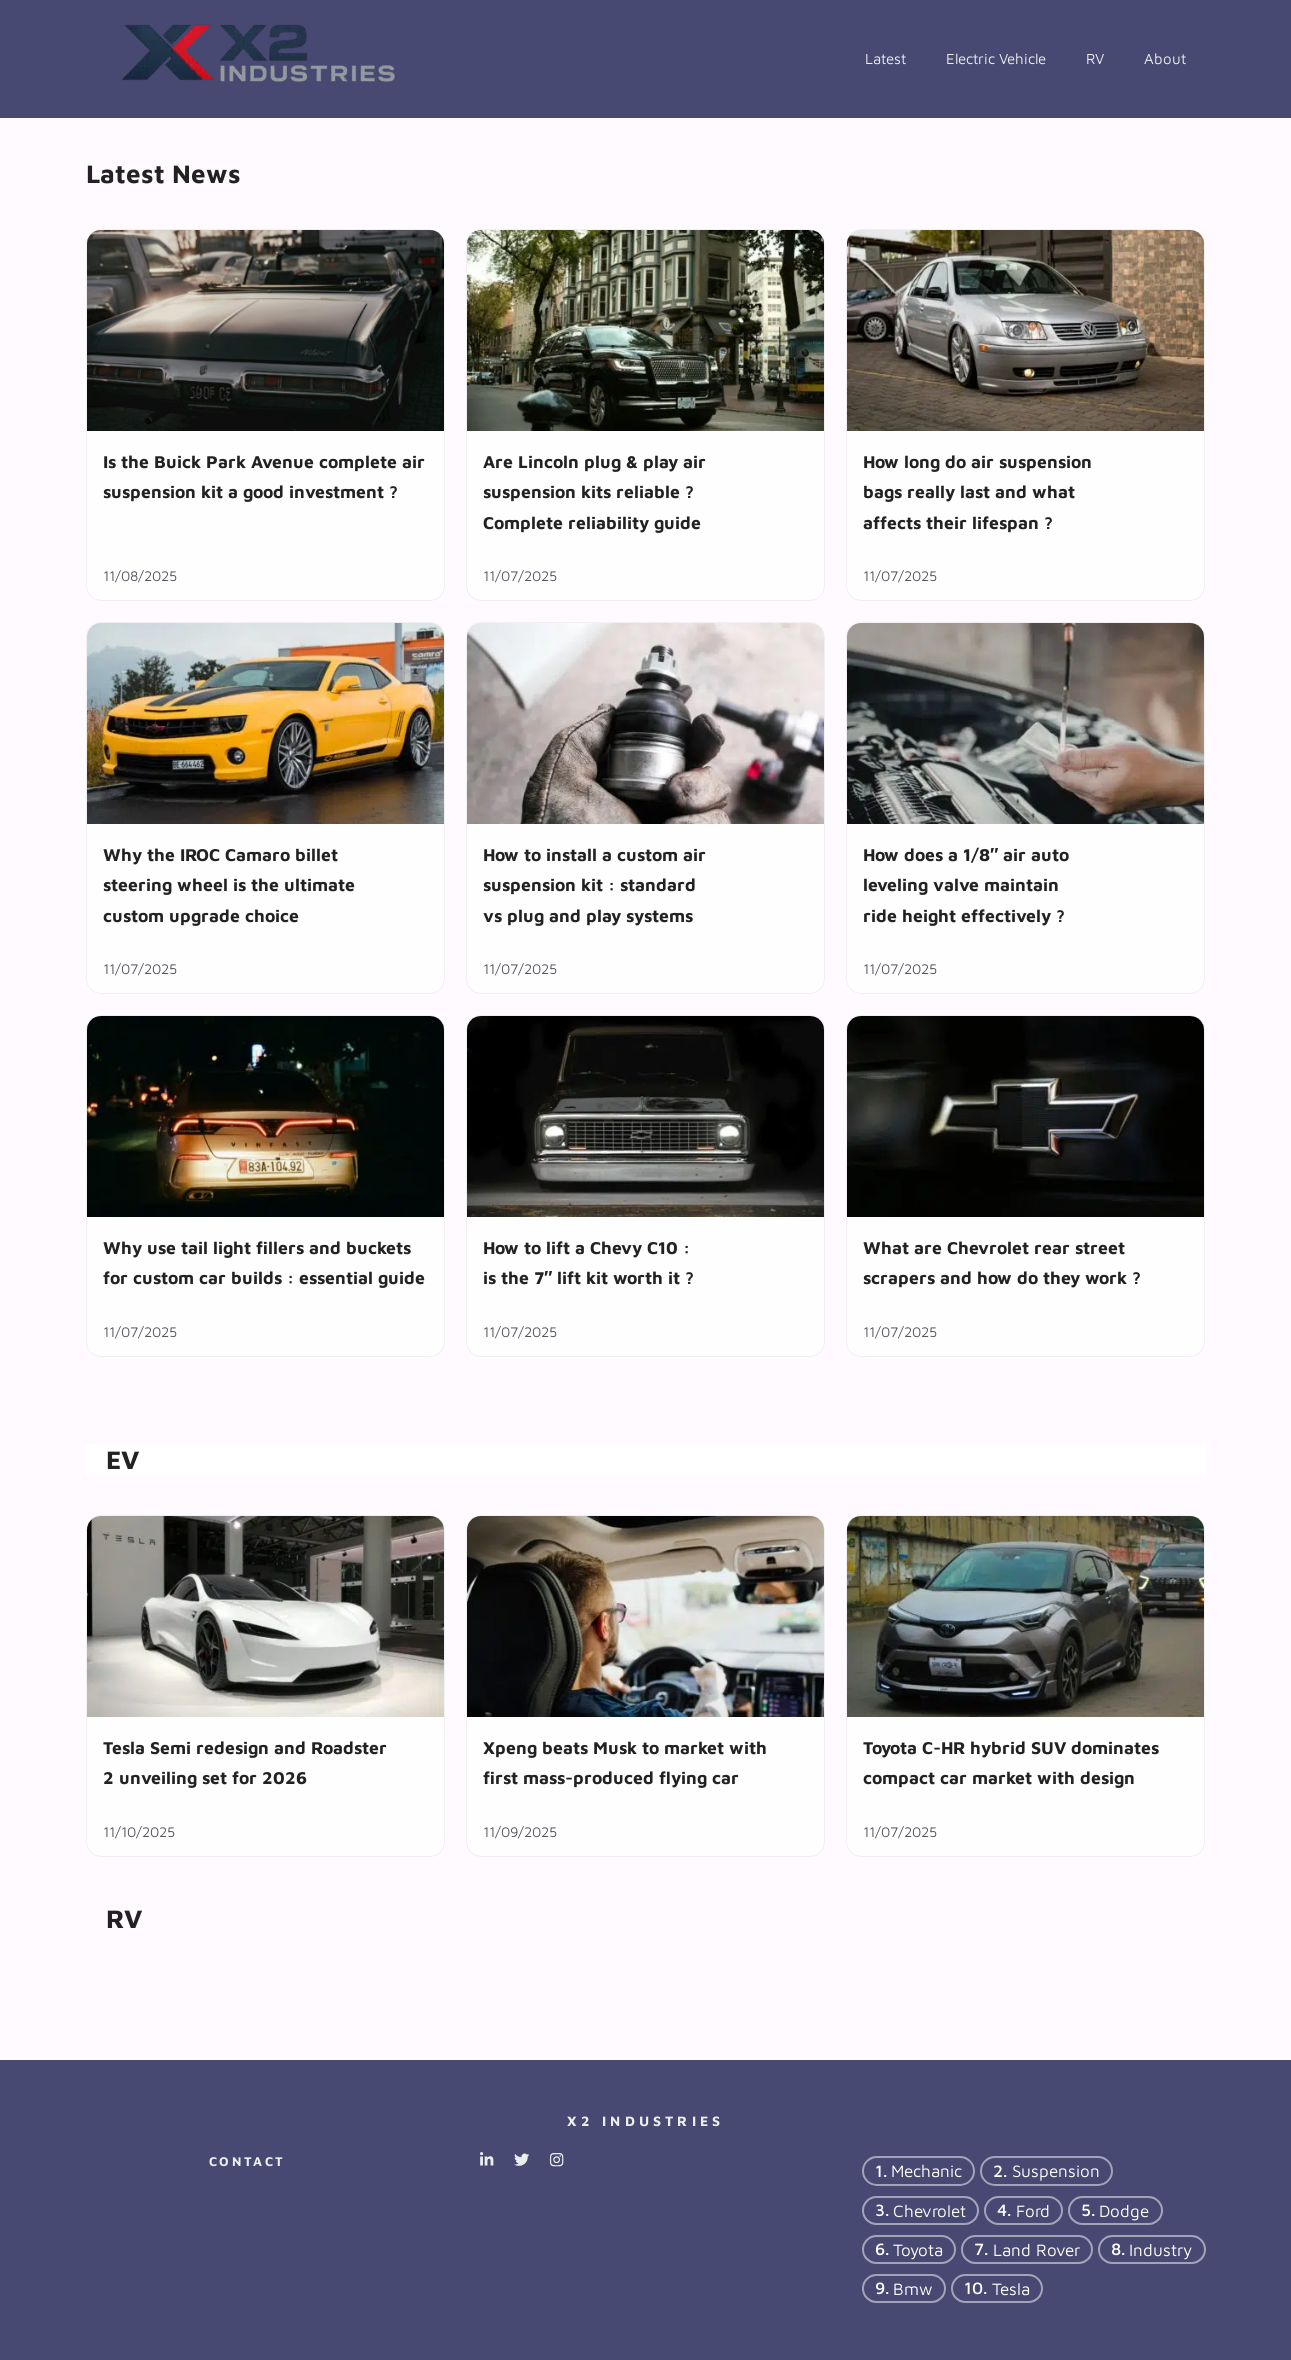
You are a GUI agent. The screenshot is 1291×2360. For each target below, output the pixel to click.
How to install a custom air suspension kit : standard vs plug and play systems (594, 885)
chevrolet (929, 2210)
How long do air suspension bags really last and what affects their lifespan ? (977, 492)
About (1165, 58)
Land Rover (1036, 2249)
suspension (1056, 2171)
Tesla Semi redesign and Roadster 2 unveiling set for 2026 (245, 1762)
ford (1033, 2210)
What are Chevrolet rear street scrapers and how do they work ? (1002, 1262)
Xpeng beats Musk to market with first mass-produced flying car (625, 1762)
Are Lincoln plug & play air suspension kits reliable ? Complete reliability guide (594, 492)
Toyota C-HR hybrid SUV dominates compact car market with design (1011, 1762)
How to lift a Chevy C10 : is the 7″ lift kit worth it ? (588, 1262)
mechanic (926, 2171)
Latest (885, 58)
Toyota (918, 2249)
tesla (1011, 2288)
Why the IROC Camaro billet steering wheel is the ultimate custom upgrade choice (229, 885)
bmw (913, 2288)
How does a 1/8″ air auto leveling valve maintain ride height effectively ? (966, 885)
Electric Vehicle (996, 58)
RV (1095, 58)
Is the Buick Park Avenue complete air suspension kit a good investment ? (264, 476)
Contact (247, 2161)
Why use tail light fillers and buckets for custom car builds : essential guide (264, 1262)
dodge (1124, 2210)
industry (1160, 2249)
